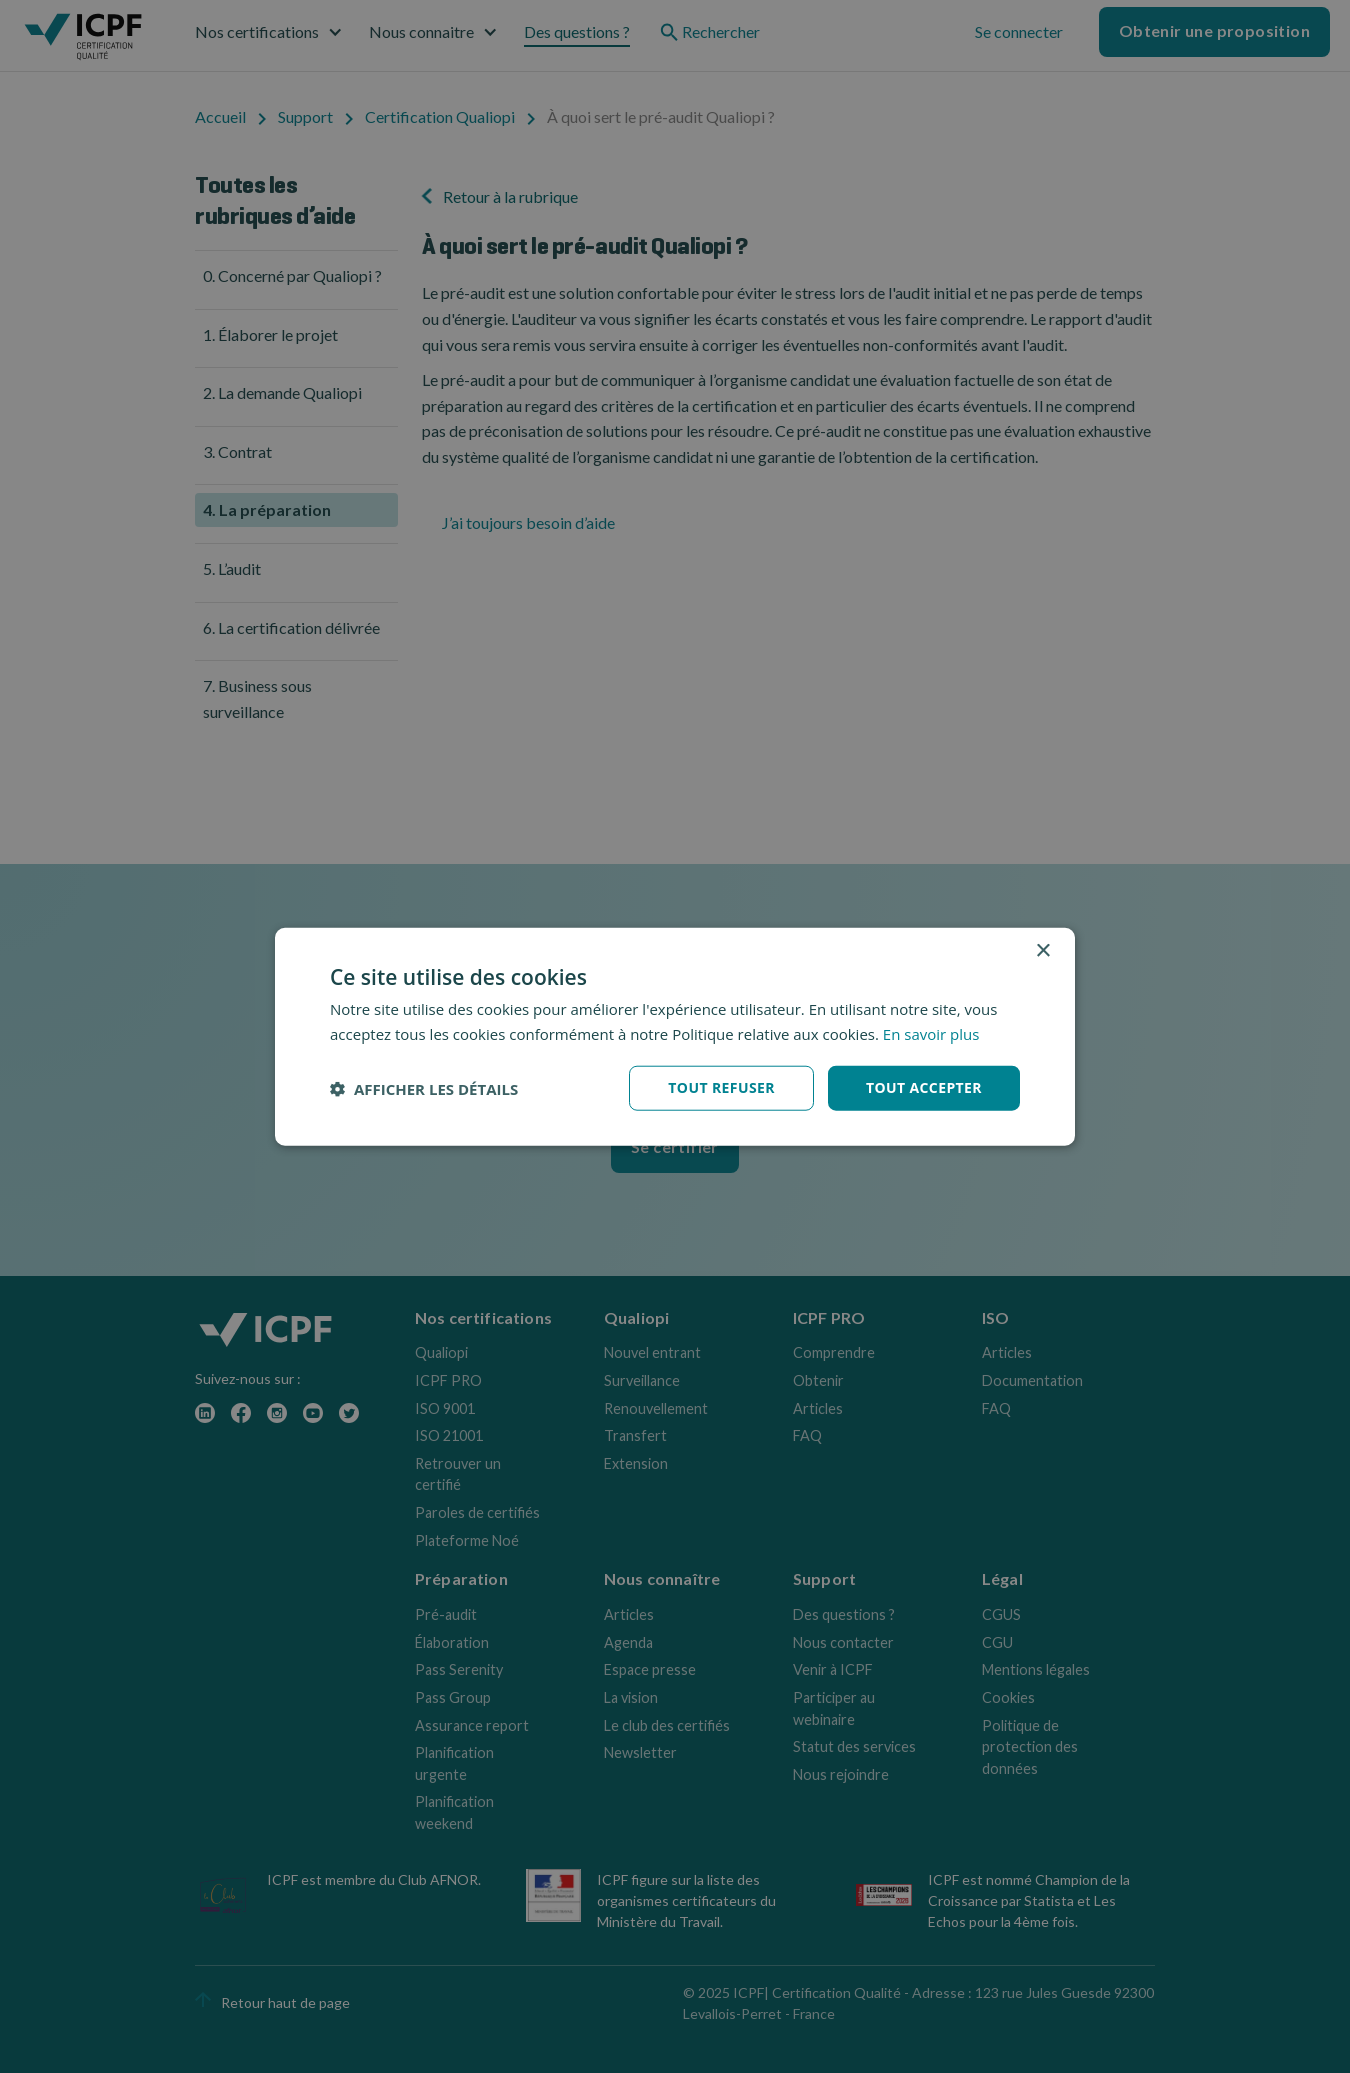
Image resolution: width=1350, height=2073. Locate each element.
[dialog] (675, 1036)
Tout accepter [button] (924, 1087)
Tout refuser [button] (721, 1087)
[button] (424, 1088)
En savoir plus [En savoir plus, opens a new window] (931, 1033)
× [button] (1042, 950)
